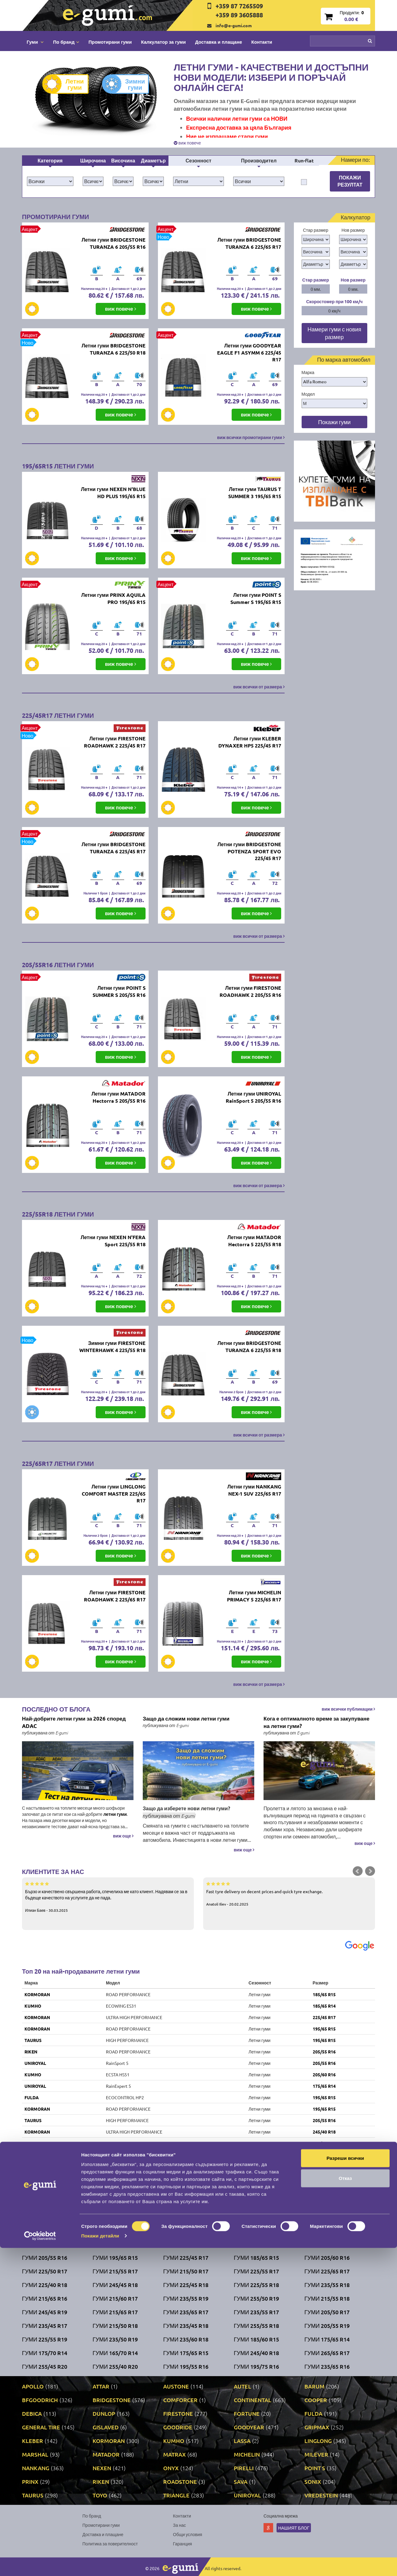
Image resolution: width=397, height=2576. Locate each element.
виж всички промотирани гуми (251, 437)
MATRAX (174, 2454)
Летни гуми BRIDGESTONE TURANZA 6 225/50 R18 (113, 349)
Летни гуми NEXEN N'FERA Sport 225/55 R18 (113, 1240)
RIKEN (30, 2051)
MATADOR (106, 2454)
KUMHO (32, 2006)
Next (370, 1871)
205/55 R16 (324, 2051)
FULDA (31, 2097)
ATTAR (101, 2386)
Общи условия (187, 2534)
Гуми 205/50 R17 (327, 2311)
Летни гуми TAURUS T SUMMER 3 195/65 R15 (254, 492)
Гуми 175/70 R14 (44, 2352)
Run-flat (304, 160)
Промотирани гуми (110, 42)
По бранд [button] (66, 42)
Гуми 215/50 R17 (185, 2271)
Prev (358, 1871)
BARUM (314, 2386)
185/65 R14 (324, 2006)
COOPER (315, 2399)
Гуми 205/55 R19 (327, 2325)
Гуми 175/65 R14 (327, 2339)
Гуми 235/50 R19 (115, 2339)
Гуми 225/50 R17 (44, 2271)
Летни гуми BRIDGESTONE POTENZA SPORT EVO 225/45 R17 (249, 851)
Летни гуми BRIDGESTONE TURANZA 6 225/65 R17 (249, 243)
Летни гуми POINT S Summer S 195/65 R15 (255, 598)
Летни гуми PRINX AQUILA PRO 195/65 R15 (113, 598)
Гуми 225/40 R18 (44, 2284)
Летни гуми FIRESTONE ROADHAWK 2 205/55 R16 (250, 991)
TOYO (100, 2495)
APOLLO (33, 2386)
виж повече (187, 142)
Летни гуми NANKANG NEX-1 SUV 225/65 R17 (254, 1490)
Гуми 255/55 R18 (256, 2325)
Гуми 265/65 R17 (327, 2352)
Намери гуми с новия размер (334, 333)
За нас (179, 2525)
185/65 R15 (324, 1994)
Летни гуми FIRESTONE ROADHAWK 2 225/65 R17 (115, 1596)
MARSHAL (35, 2454)
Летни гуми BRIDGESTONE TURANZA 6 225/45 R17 (113, 848)
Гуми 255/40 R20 (115, 2366)
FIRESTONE (36, 2154)
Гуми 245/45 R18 (115, 2284)
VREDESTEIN (321, 2495)
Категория (50, 160)
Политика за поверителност (110, 2543)
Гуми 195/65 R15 (115, 2257)
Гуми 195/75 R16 (256, 2366)
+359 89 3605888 (239, 15)
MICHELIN (247, 2454)
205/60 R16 (324, 2074)
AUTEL (242, 2386)
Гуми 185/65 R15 (256, 2257)
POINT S (314, 2467)
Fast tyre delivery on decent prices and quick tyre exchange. (289, 1893)
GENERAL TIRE (41, 2427)
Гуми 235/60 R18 (185, 2339)
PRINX (30, 2481)
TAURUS (32, 2040)
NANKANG (35, 2467)
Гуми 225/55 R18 (256, 2284)
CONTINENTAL (252, 2399)
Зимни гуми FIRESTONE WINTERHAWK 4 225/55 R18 (112, 1346)
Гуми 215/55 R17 (115, 2271)
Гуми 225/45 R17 (185, 2257)
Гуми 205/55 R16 (44, 2257)
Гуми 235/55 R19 (185, 2298)
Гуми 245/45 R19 (44, 2311)
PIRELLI (244, 2467)
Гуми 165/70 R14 (115, 2352)
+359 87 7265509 (239, 6)
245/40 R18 (324, 2131)
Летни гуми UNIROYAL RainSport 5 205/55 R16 (253, 1097)
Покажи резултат (350, 181)
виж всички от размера (258, 686)
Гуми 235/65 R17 (185, 2311)
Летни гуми (67, 84)
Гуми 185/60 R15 (256, 2339)
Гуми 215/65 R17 (115, 2311)
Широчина (93, 160)
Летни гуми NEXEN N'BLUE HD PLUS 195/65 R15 (113, 492)
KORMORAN (37, 1994)
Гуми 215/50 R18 (115, 2325)
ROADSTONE (180, 2481)
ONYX (171, 2467)
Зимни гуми (128, 84)
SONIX (31, 2200)
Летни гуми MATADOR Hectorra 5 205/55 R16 (118, 1097)
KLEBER (32, 2440)
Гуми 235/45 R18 (185, 2325)
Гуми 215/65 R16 (44, 2298)
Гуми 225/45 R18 (185, 2284)
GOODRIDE (177, 2427)
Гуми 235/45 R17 (44, 2325)
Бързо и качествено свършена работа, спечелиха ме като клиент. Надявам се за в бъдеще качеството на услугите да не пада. (108, 1896)
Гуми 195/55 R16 (185, 2366)
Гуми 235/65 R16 (327, 2366)
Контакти (261, 42)
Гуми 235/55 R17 (256, 2311)
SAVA (240, 2481)
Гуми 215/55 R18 (327, 2298)
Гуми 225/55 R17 (256, 2271)
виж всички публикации (348, 1709)
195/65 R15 (324, 2028)
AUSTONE (176, 2386)
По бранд (91, 2515)
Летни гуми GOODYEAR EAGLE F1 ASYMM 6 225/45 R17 (249, 352)
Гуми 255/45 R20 (44, 2366)
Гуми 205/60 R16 (327, 2257)
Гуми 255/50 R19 (256, 2298)
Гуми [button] (35, 42)
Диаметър (153, 160)
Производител (259, 160)
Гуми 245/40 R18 (256, 2352)
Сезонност (198, 160)
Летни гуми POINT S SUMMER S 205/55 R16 (119, 991)
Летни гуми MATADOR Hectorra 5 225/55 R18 (254, 1240)
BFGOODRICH (40, 2399)
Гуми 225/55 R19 (44, 2339)
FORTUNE (247, 2413)
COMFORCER (180, 2399)
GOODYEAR (249, 2427)
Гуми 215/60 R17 (115, 2298)
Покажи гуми (334, 422)
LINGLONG (318, 2440)
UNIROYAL (35, 2063)
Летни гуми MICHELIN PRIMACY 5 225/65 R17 (254, 1596)
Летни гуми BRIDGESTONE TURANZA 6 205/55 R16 (113, 243)
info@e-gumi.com (234, 25)
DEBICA (32, 2212)
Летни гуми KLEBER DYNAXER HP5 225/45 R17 (249, 742)
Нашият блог (293, 2528)
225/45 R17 (324, 2017)
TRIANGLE (176, 2495)
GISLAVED (106, 2427)
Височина (123, 160)
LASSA (242, 2440)
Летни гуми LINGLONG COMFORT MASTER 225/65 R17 (114, 1493)
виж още (123, 1835)
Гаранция (182, 2543)
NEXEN (102, 2467)
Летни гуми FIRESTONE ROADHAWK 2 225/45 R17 (115, 742)
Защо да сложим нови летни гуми (186, 1718)
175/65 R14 (324, 2086)
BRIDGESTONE (39, 2143)
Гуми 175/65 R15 (185, 2352)
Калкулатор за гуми (163, 42)
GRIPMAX (316, 2427)
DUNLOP (104, 2413)
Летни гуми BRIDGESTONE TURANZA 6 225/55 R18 (249, 1346)
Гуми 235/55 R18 (327, 2284)
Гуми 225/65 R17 (327, 2271)
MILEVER (316, 2454)
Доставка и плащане (218, 42)
